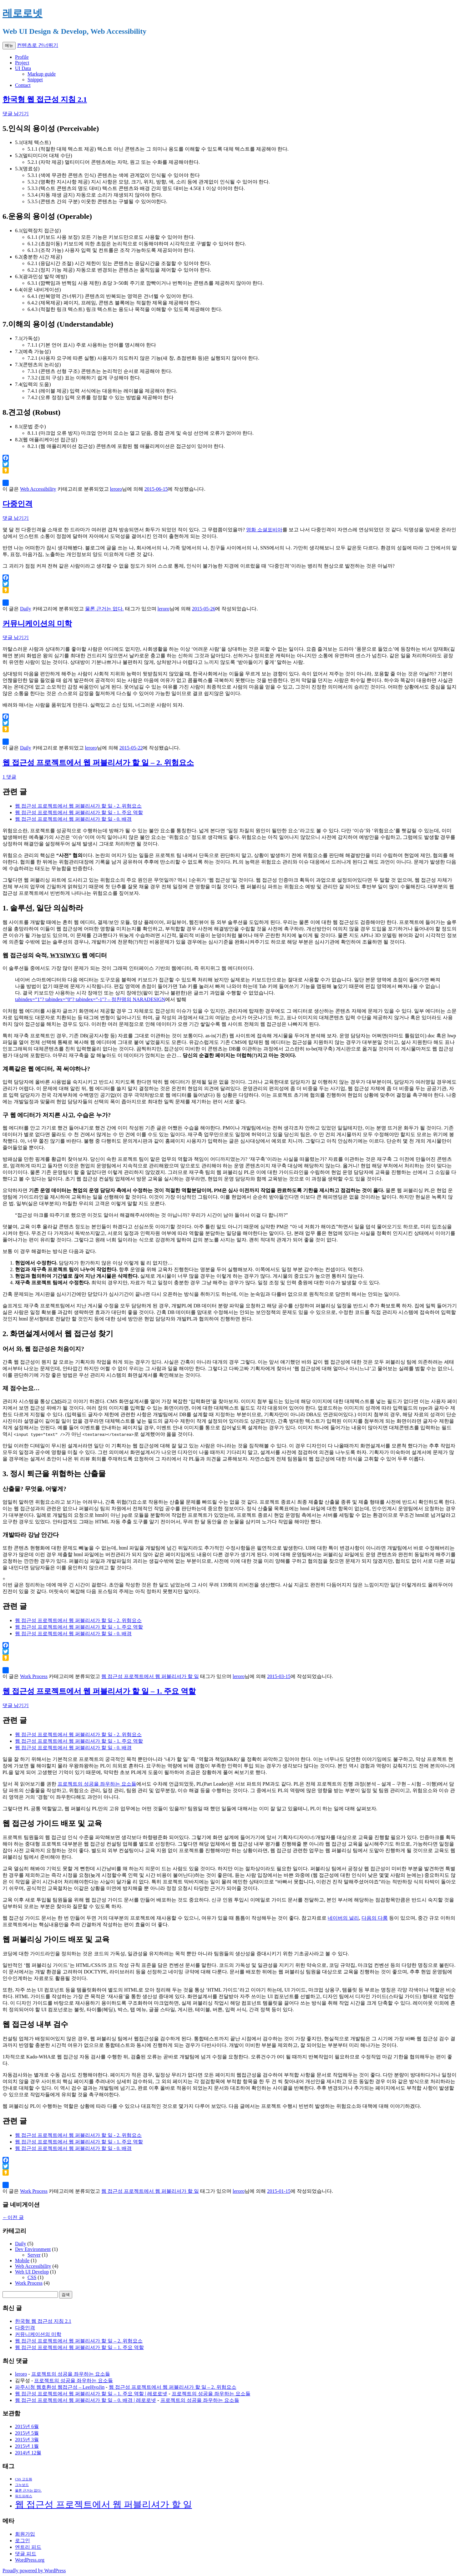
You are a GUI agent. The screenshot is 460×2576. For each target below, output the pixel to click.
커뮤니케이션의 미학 (37, 623)
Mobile (22, 2260)
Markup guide (42, 74)
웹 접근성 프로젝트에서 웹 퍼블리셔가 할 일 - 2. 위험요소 (78, 806)
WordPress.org (29, 2560)
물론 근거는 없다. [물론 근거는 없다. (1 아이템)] (28, 2490)
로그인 (22, 2540)
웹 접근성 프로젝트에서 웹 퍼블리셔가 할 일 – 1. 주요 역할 (99, 1691)
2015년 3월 (27, 2439)
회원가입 (25, 2534)
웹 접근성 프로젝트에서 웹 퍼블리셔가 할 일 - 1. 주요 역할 (79, 812)
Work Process (34, 1676)
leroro (116, 489)
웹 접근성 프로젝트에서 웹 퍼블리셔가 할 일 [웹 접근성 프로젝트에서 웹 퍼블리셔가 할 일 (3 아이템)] (103, 2504)
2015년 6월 (27, 2426)
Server (34, 2255)
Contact (23, 85)
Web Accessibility (38, 489)
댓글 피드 (25, 2553)
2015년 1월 (27, 2446)
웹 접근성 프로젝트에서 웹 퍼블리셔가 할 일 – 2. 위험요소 (98, 763)
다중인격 (18, 504)
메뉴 (9, 45)
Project (22, 62)
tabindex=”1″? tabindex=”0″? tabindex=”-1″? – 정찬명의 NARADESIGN (90, 999)
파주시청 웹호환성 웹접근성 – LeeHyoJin (59, 2387)
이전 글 (13, 2217)
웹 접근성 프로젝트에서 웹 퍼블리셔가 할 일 (150, 1676)
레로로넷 (23, 13)
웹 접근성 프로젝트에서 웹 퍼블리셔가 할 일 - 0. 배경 (73, 819)
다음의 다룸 (374, 1918)
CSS (32, 2277)
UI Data (23, 68)
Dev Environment (33, 2249)
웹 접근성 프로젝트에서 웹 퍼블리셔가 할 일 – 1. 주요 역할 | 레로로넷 (91, 2393)
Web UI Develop (32, 2271)
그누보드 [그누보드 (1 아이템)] (22, 2485)
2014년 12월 (28, 2452)
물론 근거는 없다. (104, 608)
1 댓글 (9, 776)
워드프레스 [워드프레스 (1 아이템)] (23, 2496)
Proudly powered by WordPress (34, 2570)
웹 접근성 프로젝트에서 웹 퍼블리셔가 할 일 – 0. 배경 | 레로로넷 (85, 2400)
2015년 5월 (27, 2433)
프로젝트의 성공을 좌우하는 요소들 (97, 1784)
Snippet (35, 79)
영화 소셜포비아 (264, 529)
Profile (22, 57)
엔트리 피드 (28, 2547)
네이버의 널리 (343, 1918)
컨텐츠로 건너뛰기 (37, 45)
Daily (25, 608)
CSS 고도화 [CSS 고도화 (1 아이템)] (23, 2479)
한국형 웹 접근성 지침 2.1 (45, 99)
